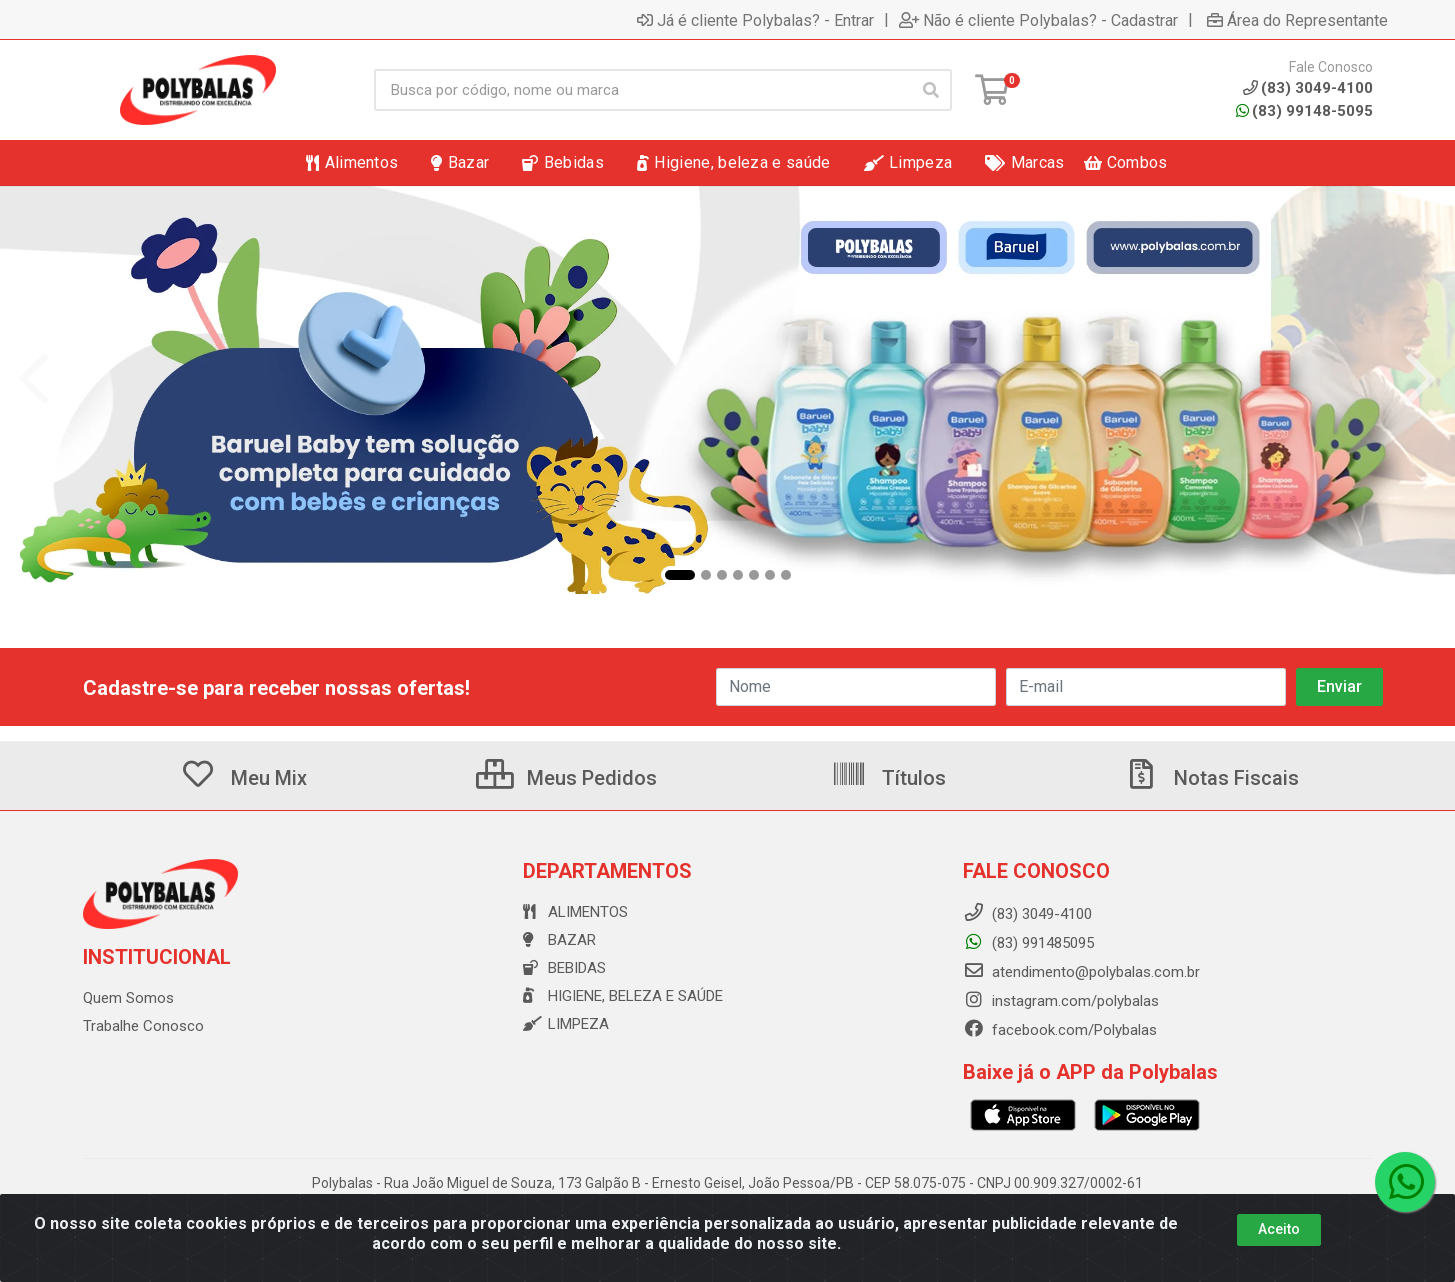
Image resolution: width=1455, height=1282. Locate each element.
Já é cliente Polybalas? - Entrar (755, 20)
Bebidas (564, 968)
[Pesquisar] (931, 90)
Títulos (888, 778)
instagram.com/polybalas (1061, 1001)
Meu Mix (243, 778)
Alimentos (575, 912)
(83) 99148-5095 (1304, 111)
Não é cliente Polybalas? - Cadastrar (1038, 20)
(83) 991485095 (1028, 943)
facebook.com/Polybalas (1060, 1030)
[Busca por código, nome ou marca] (642, 90)
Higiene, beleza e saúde (623, 996)
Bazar (559, 940)
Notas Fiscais (1211, 778)
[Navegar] (34, 379)
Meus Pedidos (566, 778)
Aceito (1279, 1229)
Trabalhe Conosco (143, 1026)
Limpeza (566, 1024)
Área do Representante (1297, 20)
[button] (680, 575)
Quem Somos (128, 998)
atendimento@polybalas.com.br (1081, 972)
